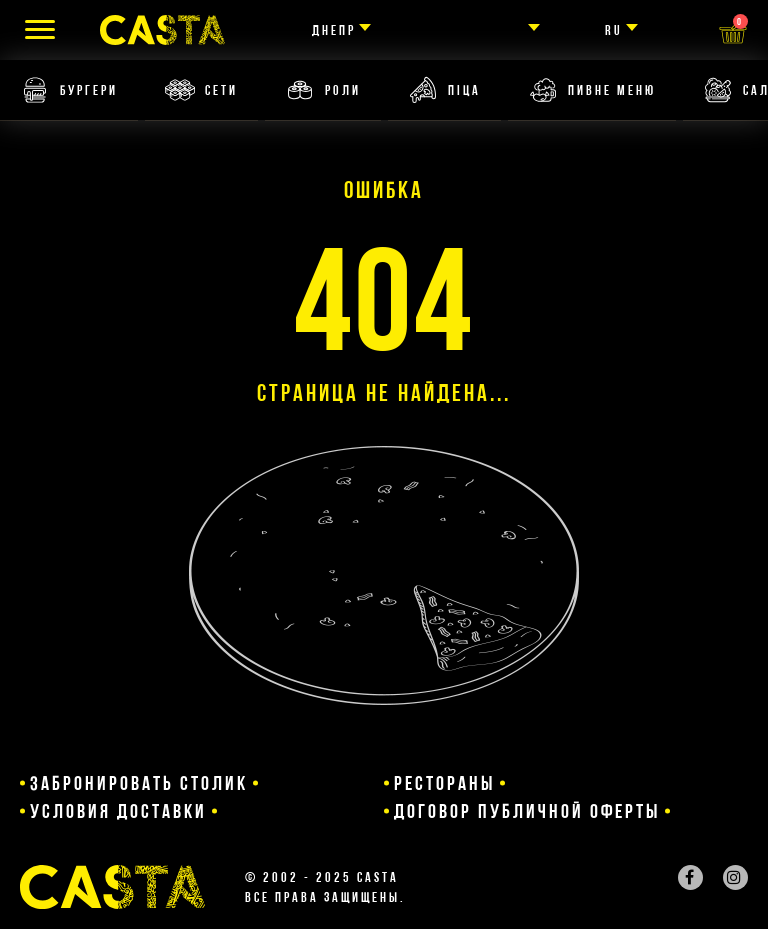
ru (614, 30)
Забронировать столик (139, 783)
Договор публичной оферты (527, 811)
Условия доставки (118, 811)
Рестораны (444, 783)
